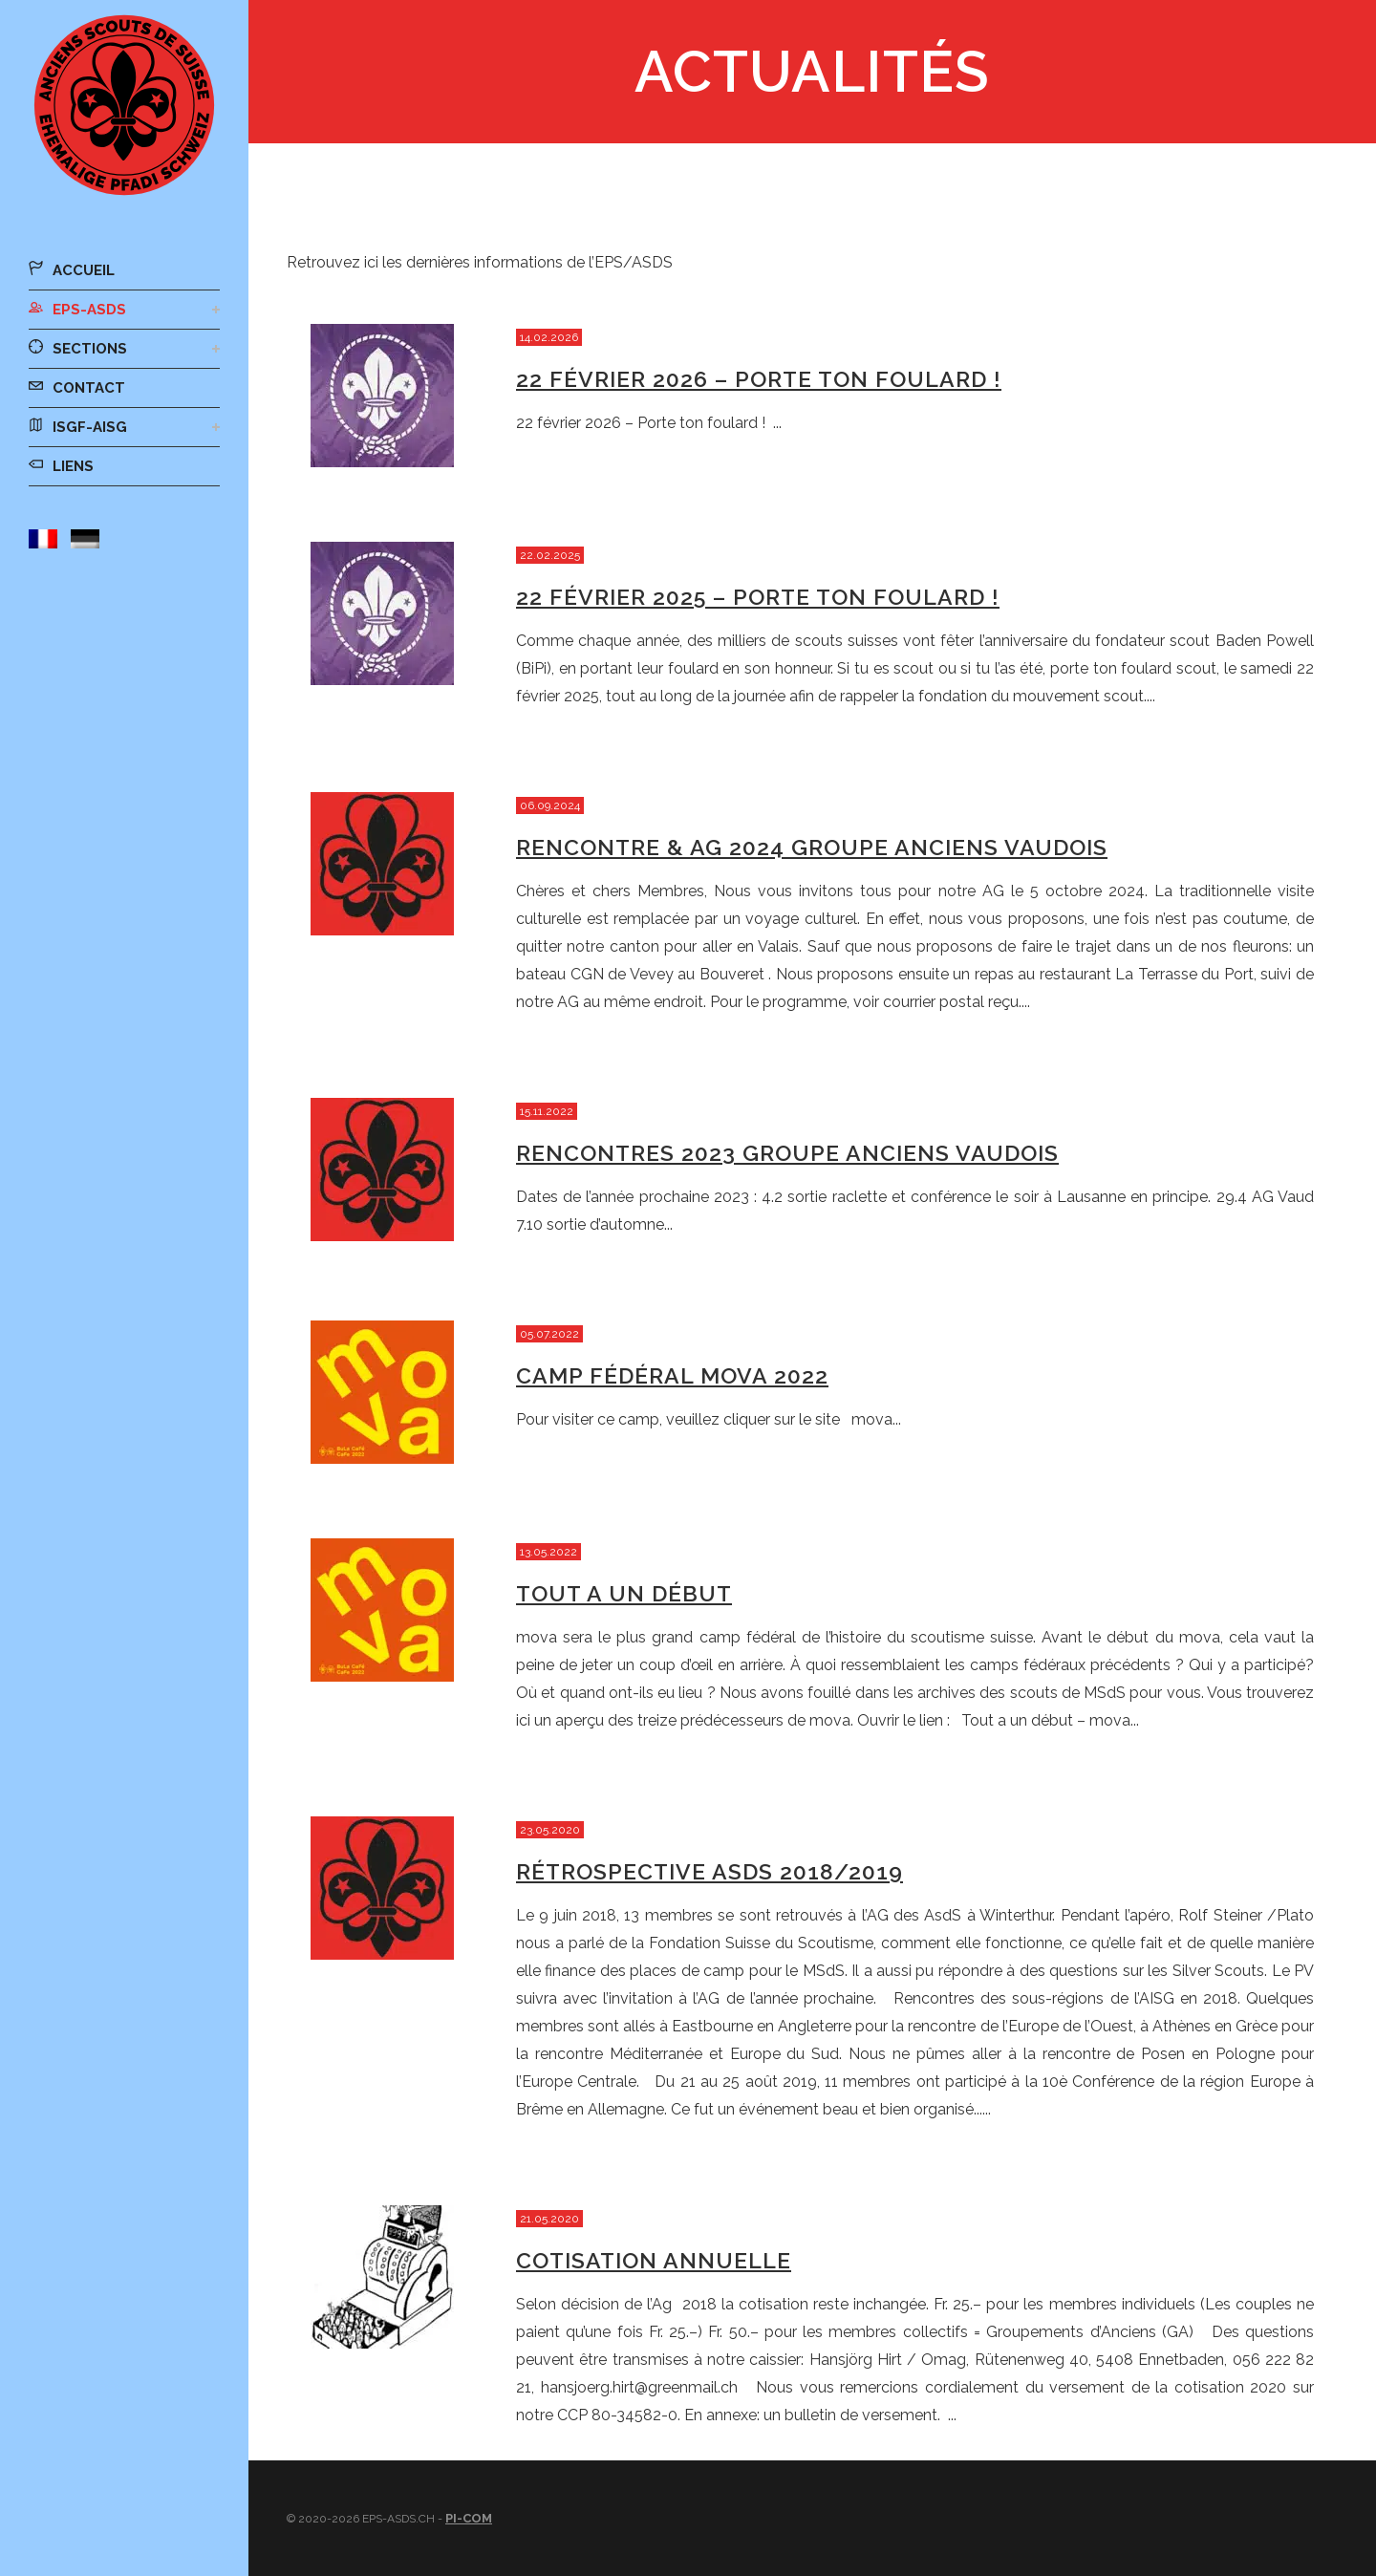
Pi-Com (468, 2518)
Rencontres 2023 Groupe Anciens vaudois (787, 1153)
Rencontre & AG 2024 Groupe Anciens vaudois (811, 847)
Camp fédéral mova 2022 (672, 1375)
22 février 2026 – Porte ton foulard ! (758, 379)
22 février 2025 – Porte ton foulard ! (758, 597)
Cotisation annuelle (653, 2260)
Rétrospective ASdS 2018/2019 (709, 1871)
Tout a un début (624, 1593)
